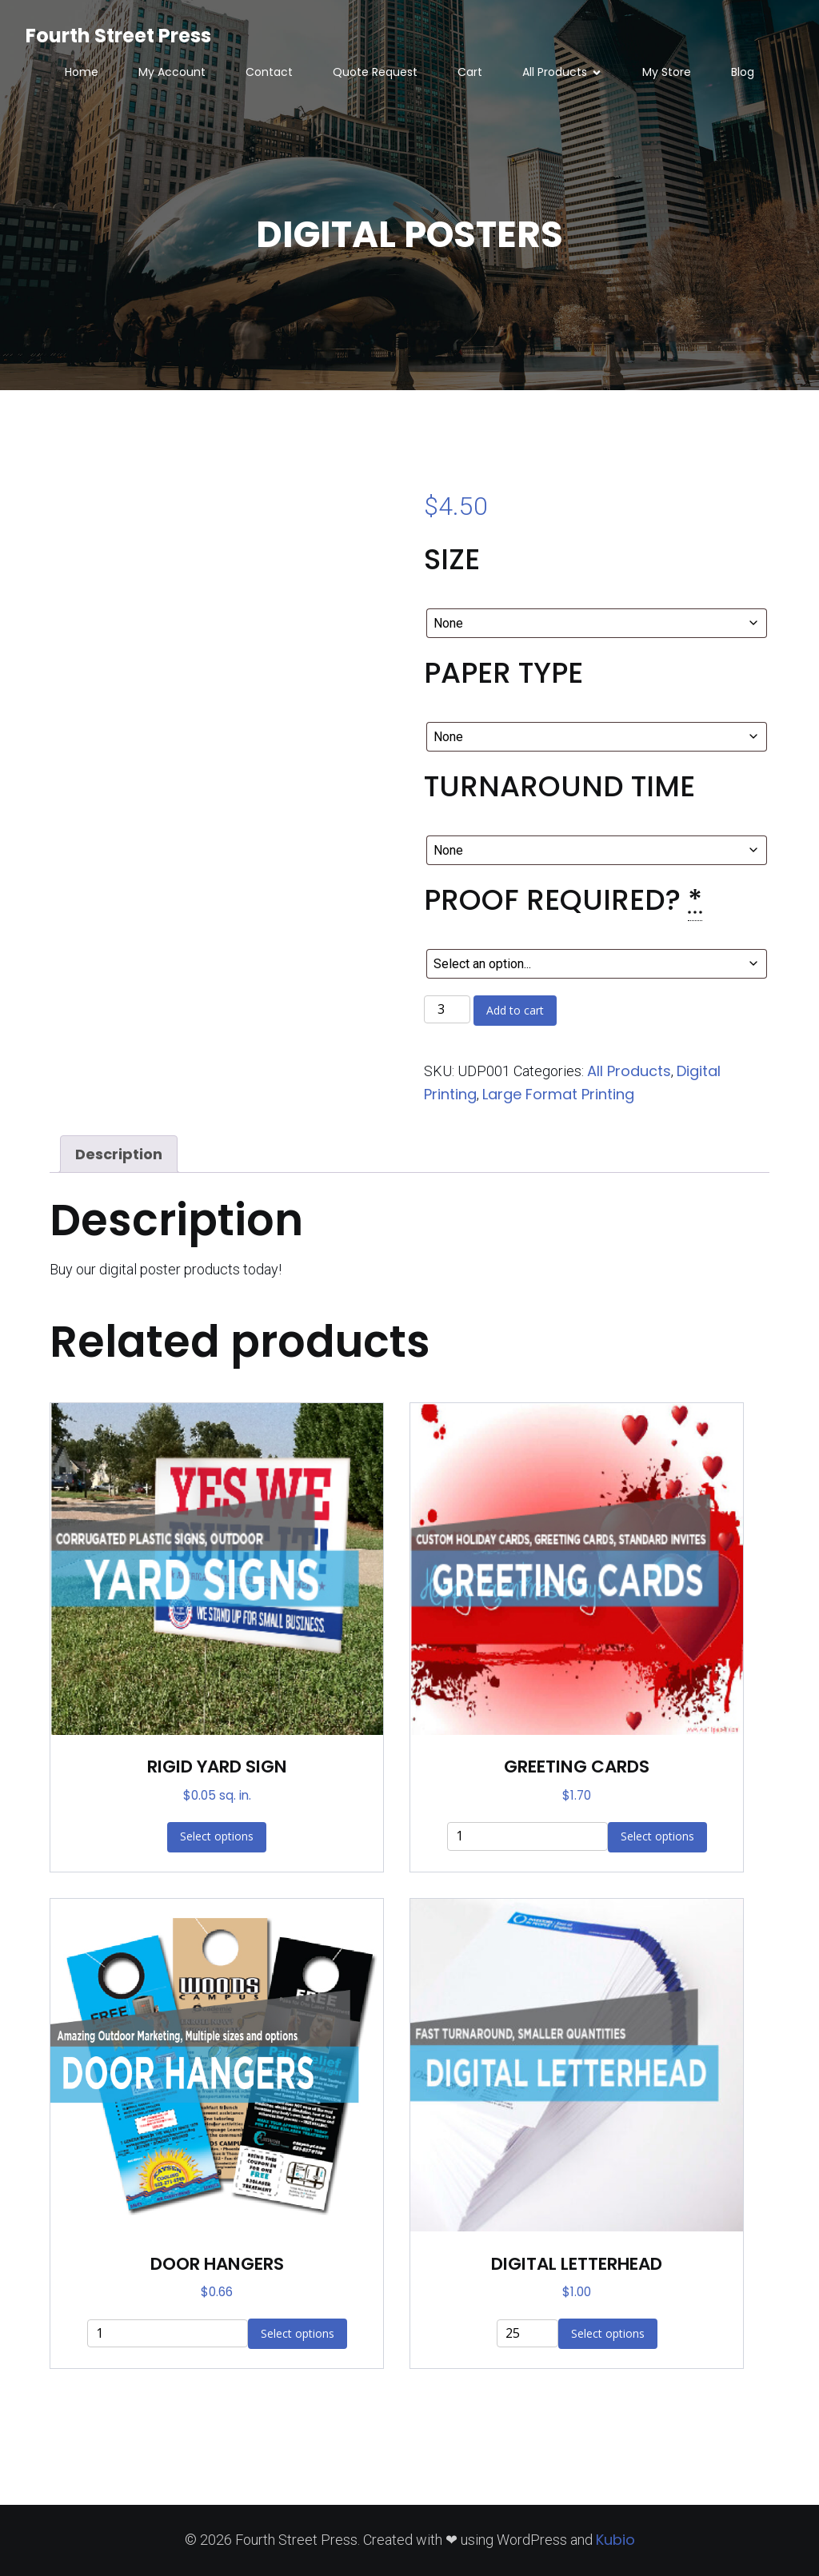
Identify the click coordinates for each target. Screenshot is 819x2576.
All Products (629, 1071)
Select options (217, 1836)
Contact (269, 72)
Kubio (615, 2540)
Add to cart (515, 1010)
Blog (742, 72)
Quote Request (375, 72)
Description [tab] (118, 1154)
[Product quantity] (447, 1009)
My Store (666, 72)
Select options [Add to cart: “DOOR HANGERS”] (297, 2333)
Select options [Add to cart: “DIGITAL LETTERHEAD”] (608, 2333)
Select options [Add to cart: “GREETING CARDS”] (657, 1836)
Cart (469, 72)
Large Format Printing (558, 1094)
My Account (172, 72)
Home (81, 72)
